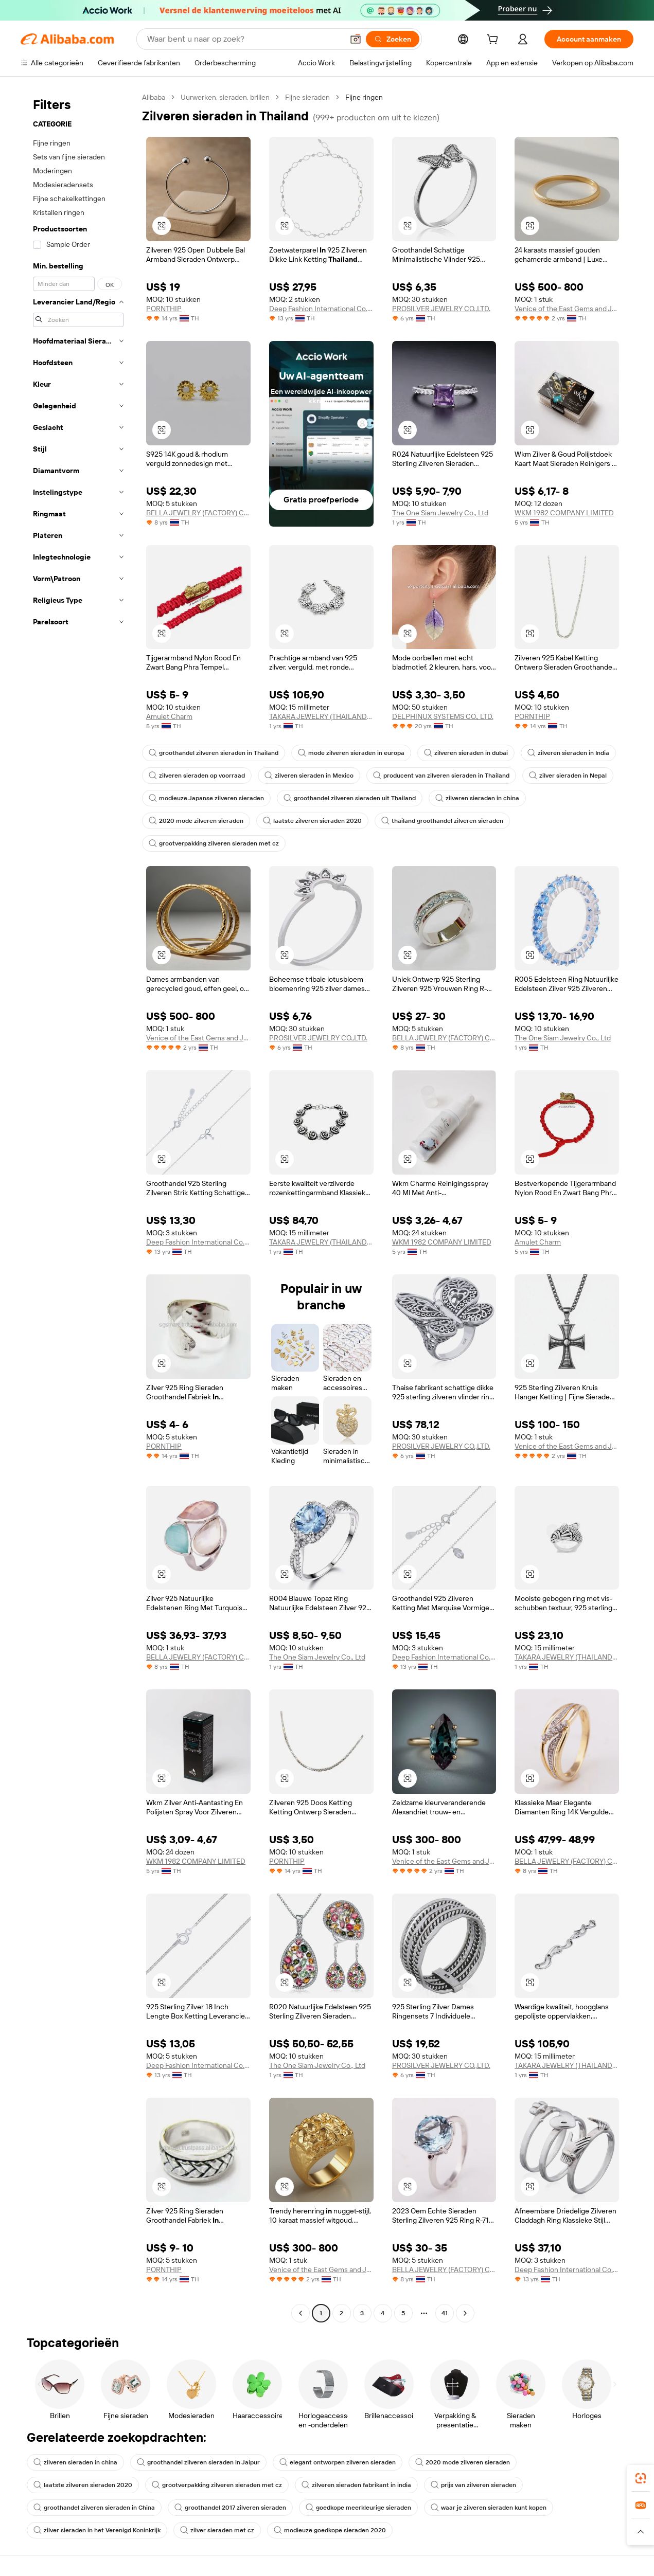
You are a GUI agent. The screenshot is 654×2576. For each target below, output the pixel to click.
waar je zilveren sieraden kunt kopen (488, 2507)
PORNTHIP (164, 308)
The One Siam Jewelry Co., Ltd (440, 513)
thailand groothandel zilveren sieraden (442, 821)
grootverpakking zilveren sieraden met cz (214, 843)
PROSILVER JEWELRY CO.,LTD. (441, 308)
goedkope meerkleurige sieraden (358, 2507)
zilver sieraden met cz (217, 2530)
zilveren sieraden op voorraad (197, 775)
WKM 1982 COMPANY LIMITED (564, 513)
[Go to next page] (465, 2313)
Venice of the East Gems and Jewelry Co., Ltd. (567, 308)
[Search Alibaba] (244, 39)
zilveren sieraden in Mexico (308, 775)
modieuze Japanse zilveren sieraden (206, 798)
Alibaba (153, 97)
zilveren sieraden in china (477, 798)
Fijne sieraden (307, 97)
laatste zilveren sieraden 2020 (312, 821)
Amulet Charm (169, 716)
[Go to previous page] (300, 2313)
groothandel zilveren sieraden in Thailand (213, 753)
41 (444, 2313)
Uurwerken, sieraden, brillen (225, 97)
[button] (355, 39)
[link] (640, 2478)
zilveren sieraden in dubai (466, 753)
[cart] (494, 41)
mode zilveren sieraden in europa (351, 753)
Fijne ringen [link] (364, 97)
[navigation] (78, 1206)
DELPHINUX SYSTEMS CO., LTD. (442, 716)
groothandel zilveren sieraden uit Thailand (350, 798)
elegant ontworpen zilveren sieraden (337, 2462)
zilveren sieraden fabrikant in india (356, 2485)
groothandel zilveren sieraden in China (94, 2507)
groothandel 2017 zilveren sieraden (230, 2507)
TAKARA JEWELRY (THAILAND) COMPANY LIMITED (321, 716)
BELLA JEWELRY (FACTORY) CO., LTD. (198, 513)
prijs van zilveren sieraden (473, 2485)
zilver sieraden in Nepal (568, 775)
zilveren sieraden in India (568, 753)
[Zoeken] (392, 39)
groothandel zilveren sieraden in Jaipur (198, 2462)
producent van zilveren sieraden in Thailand (441, 775)
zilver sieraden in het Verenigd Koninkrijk (97, 2530)
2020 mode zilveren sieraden (196, 821)
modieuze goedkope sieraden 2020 (330, 2530)
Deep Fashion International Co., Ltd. (321, 308)
